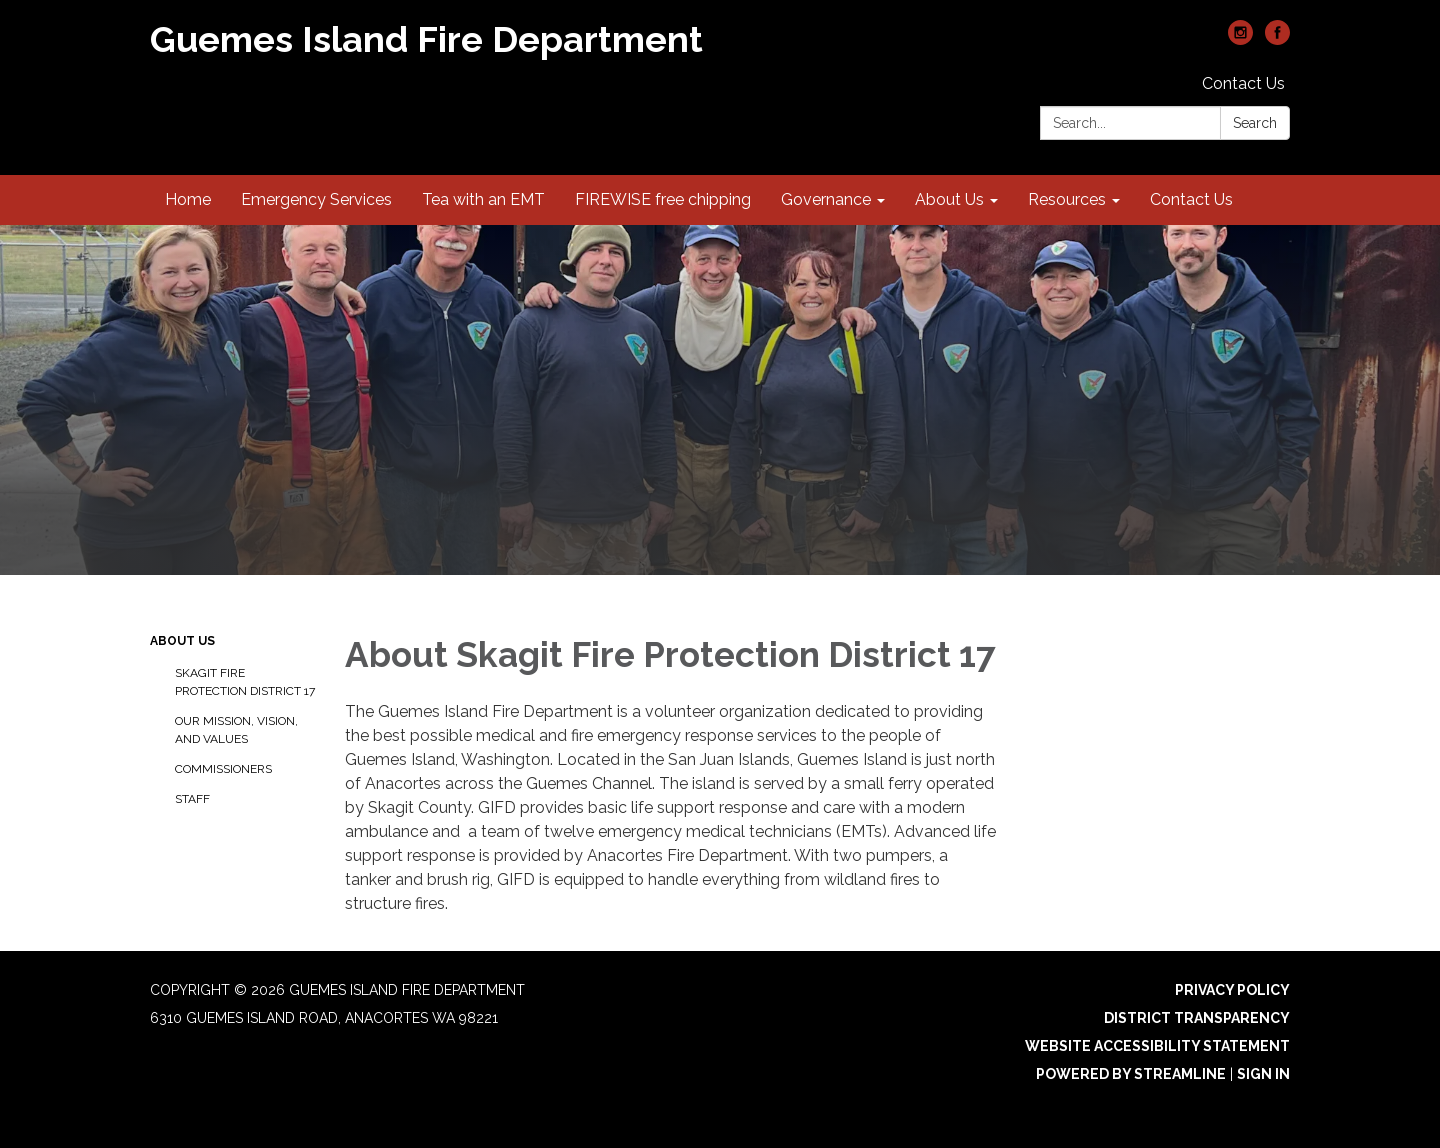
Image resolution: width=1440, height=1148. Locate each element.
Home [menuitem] (188, 199)
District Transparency (1197, 1018)
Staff (192, 799)
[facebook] (1277, 39)
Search (1255, 123)
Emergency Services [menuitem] (316, 199)
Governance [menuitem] (826, 199)
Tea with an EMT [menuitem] (483, 199)
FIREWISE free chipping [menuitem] (663, 199)
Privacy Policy (1232, 990)
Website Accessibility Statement (1157, 1046)
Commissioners (223, 769)
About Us (182, 641)
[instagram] (1240, 39)
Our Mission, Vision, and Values (236, 730)
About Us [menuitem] (949, 199)
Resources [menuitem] (1067, 199)
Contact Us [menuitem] (1191, 199)
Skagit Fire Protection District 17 (245, 682)
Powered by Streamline (1131, 1074)
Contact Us (1243, 83)
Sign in (1263, 1074)
